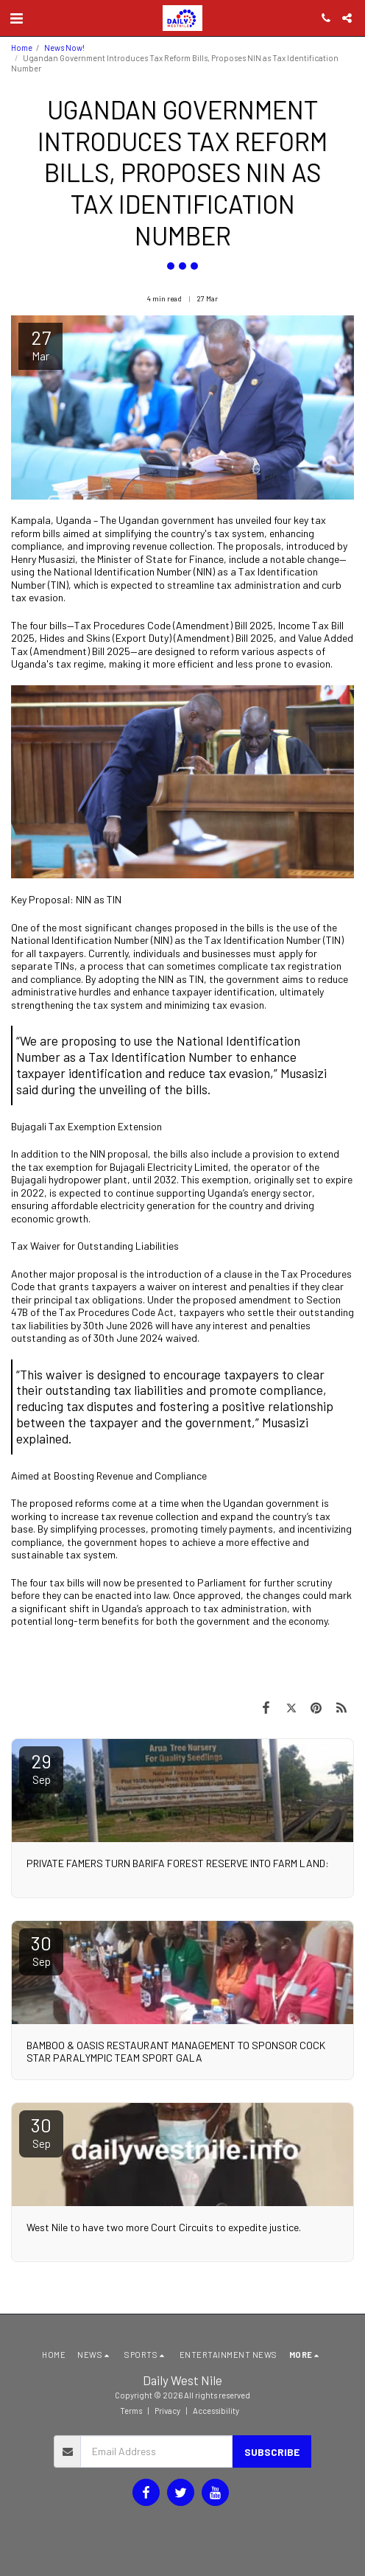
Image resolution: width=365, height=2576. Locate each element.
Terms (131, 2410)
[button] (16, 18)
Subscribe (272, 2452)
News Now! (64, 47)
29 (41, 1767)
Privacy (167, 2410)
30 (41, 1949)
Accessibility (216, 2410)
